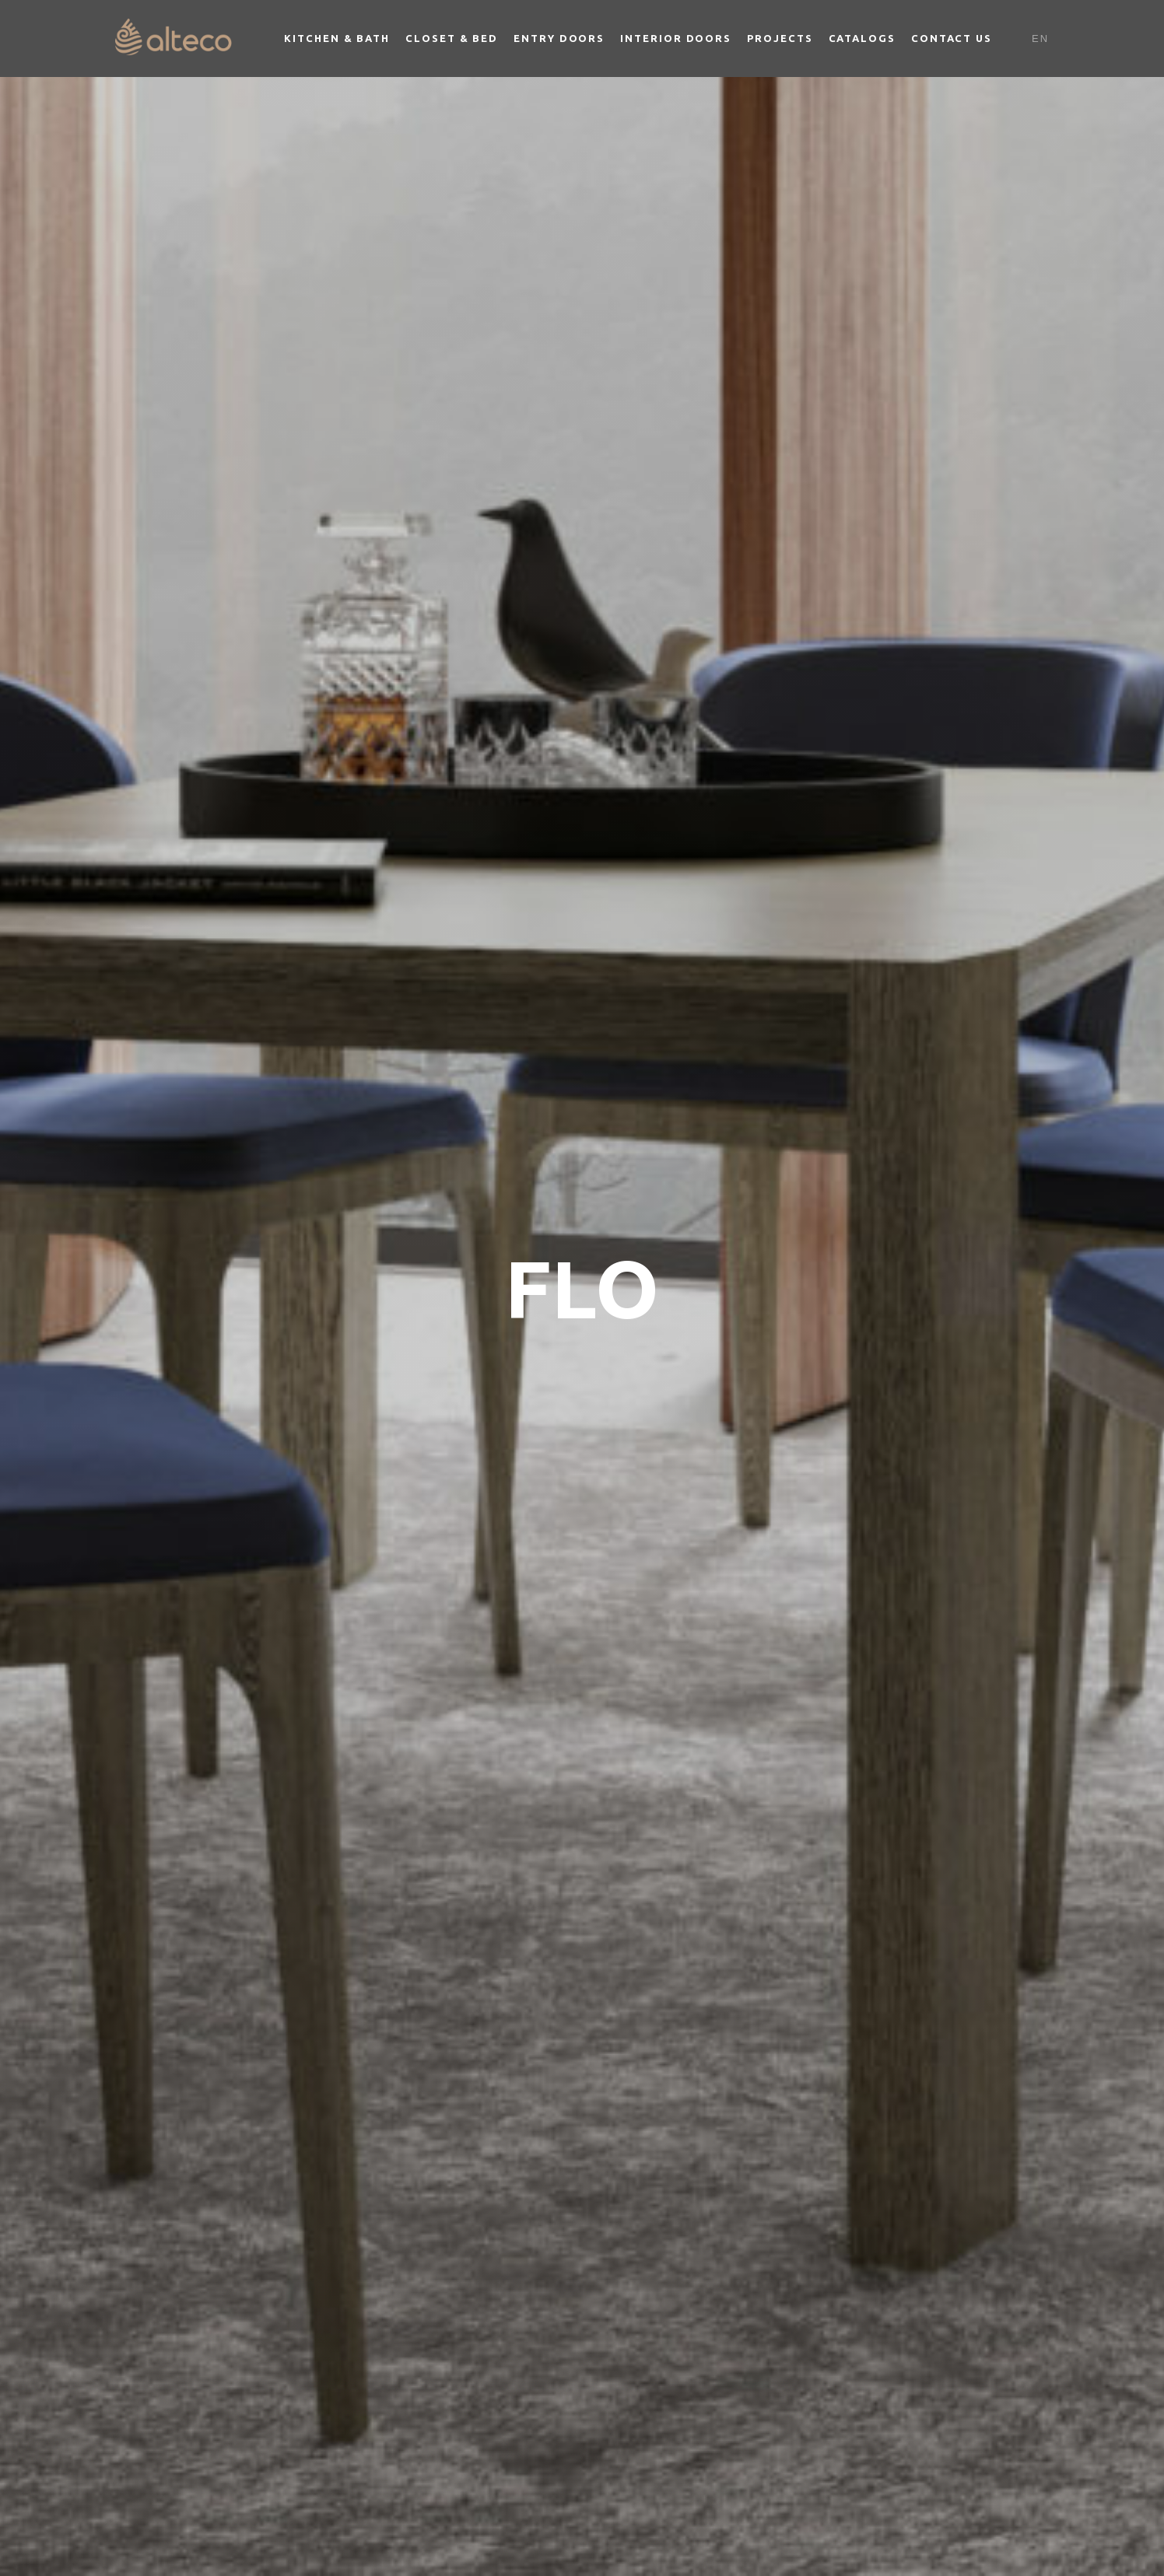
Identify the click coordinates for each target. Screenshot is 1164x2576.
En (1040, 38)
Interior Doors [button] (675, 38)
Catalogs (862, 38)
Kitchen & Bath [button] (337, 38)
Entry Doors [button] (559, 38)
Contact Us (951, 38)
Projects (779, 38)
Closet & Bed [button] (451, 38)
